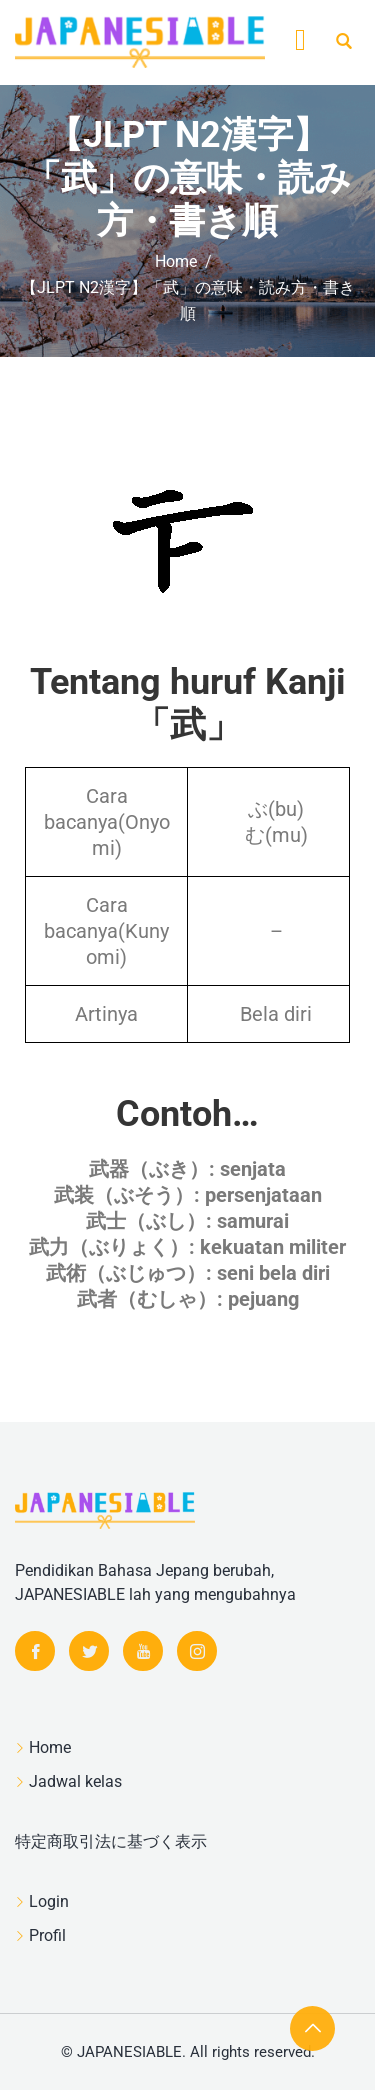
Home (50, 1747)
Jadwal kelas (75, 1781)
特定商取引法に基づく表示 (111, 1841)
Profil (47, 1935)
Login (49, 1901)
